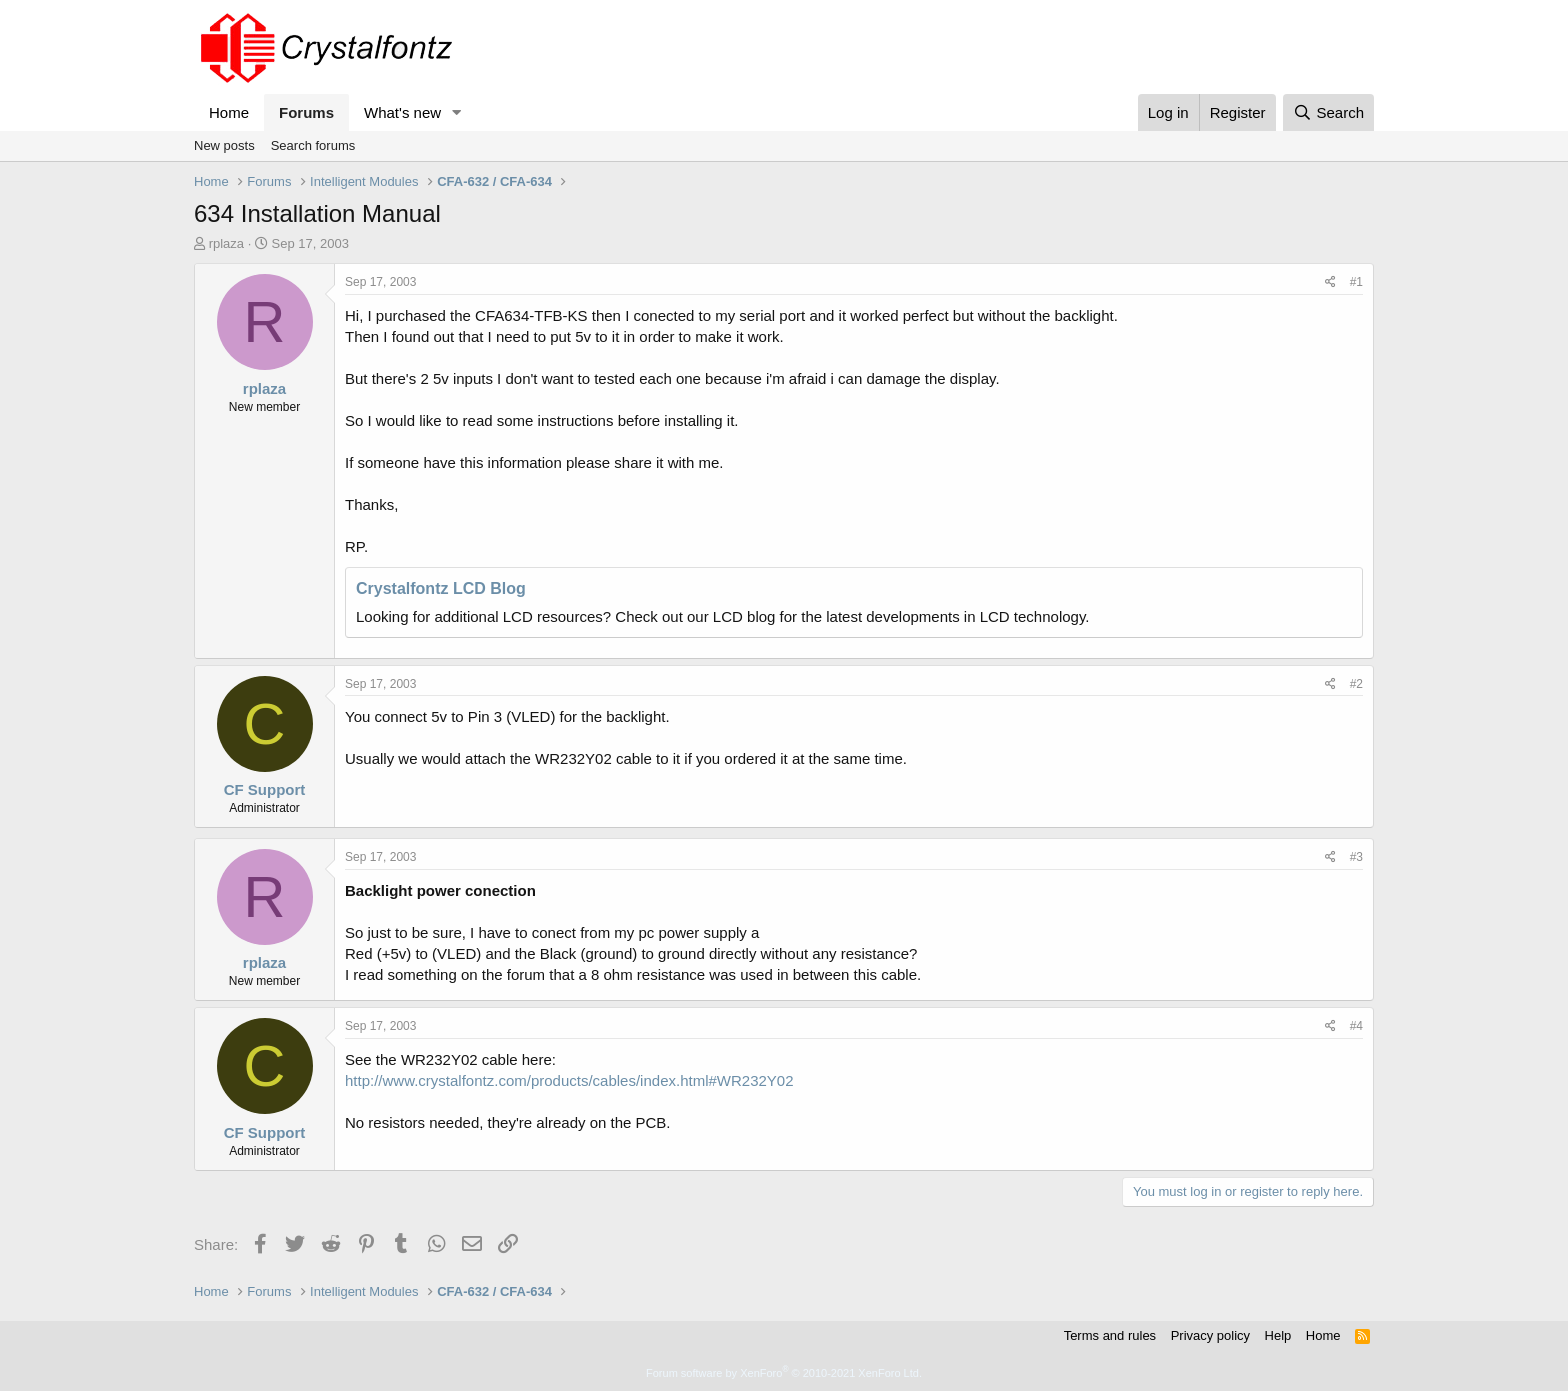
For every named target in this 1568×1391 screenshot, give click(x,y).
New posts (224, 145)
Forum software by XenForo (784, 1373)
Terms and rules (1110, 1335)
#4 (1356, 1026)
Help (1278, 1335)
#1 (1356, 282)
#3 (1356, 857)
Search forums (313, 145)
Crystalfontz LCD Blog (441, 588)
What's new (402, 112)
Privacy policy (1210, 1335)
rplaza (226, 243)
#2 (1356, 684)
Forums (306, 112)
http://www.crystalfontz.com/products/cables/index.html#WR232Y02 (569, 1080)
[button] (457, 112)
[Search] (1328, 112)
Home (229, 112)
